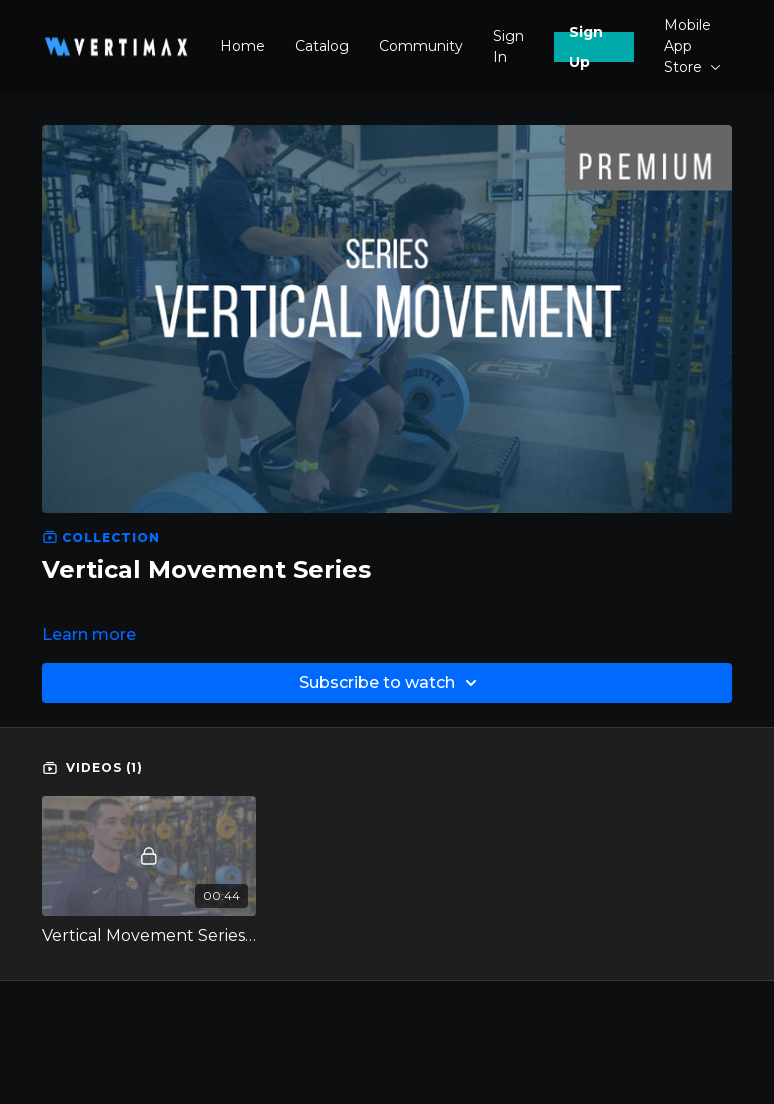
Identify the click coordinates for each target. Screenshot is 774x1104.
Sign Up (586, 47)
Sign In (508, 46)
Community (421, 46)
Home (242, 46)
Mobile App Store (692, 46)
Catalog (322, 46)
